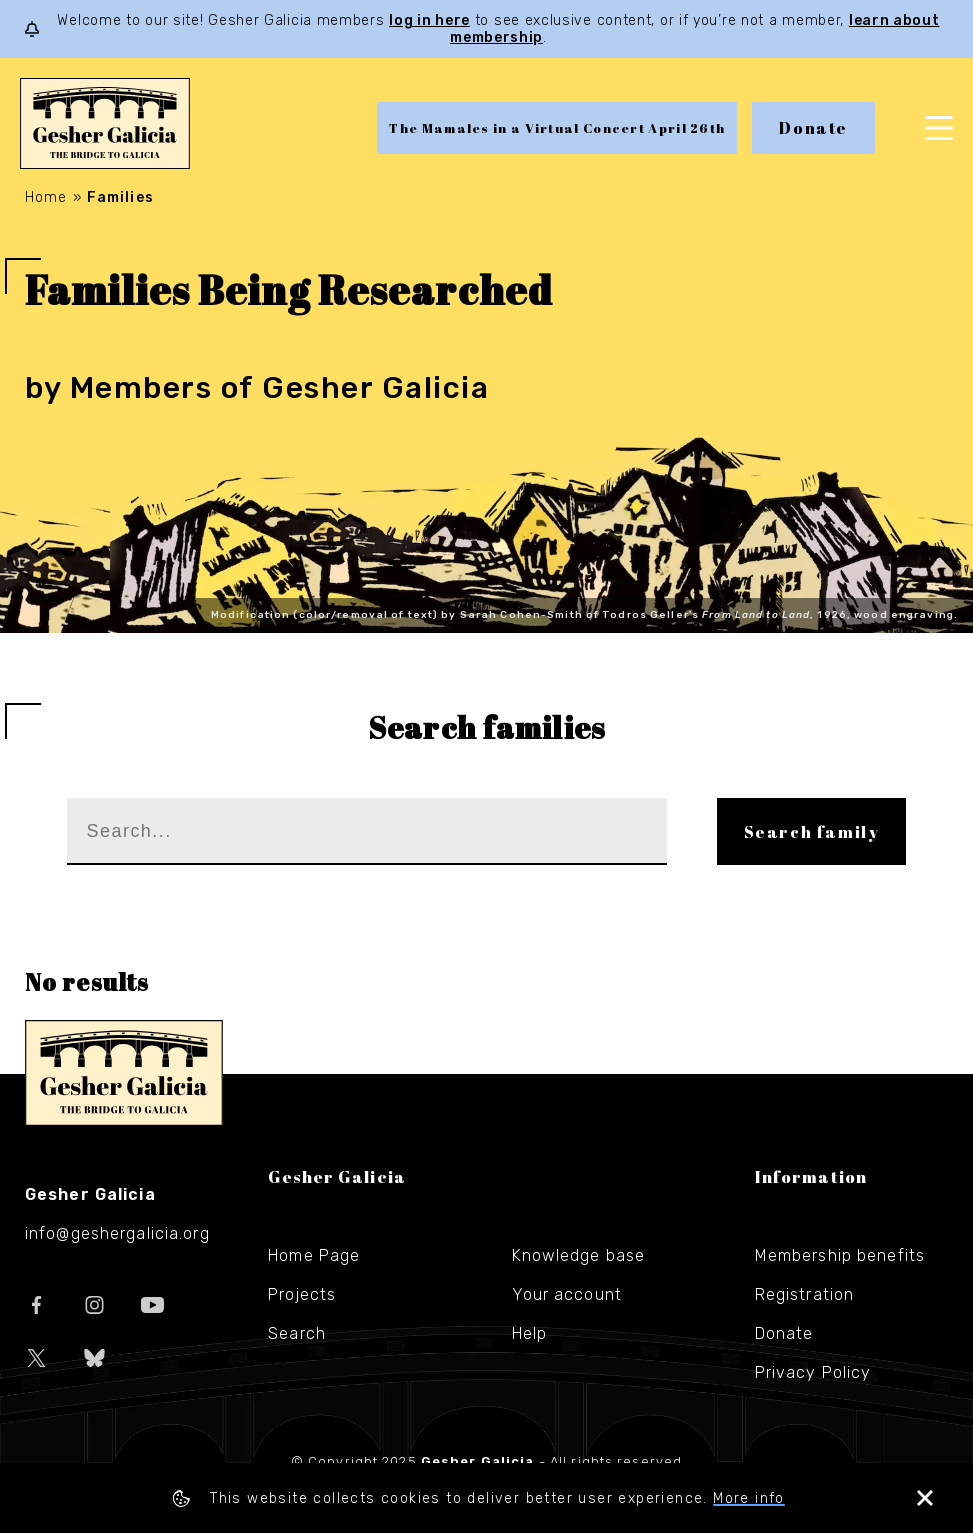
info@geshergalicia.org (117, 1233)
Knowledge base (579, 1255)
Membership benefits (840, 1255)
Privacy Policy (813, 1372)
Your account (567, 1294)
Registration (804, 1294)
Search (297, 1333)
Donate (813, 128)
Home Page (314, 1255)
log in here (429, 20)
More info (749, 1498)
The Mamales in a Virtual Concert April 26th (557, 128)
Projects (302, 1294)
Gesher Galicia (124, 1073)
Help (529, 1333)
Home (46, 197)
